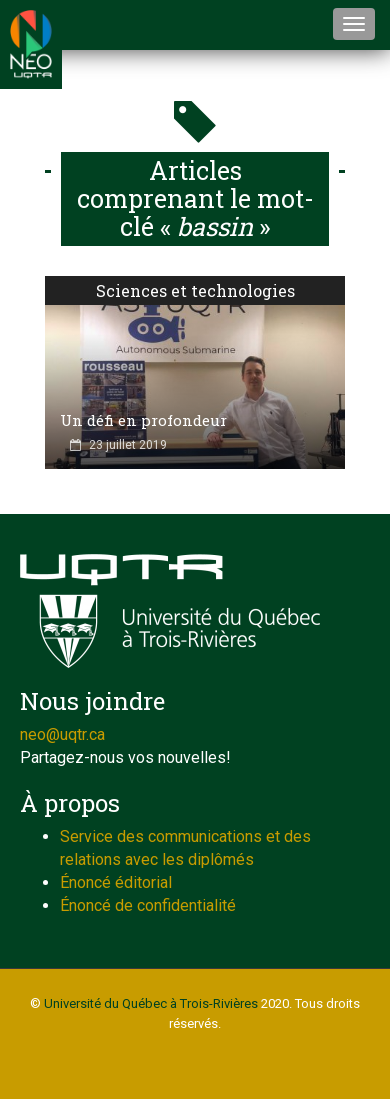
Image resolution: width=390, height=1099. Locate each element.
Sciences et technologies (195, 290)
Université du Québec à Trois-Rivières (151, 1003)
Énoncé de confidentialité (148, 905)
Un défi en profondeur (143, 420)
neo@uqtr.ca (62, 734)
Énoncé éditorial (116, 882)
